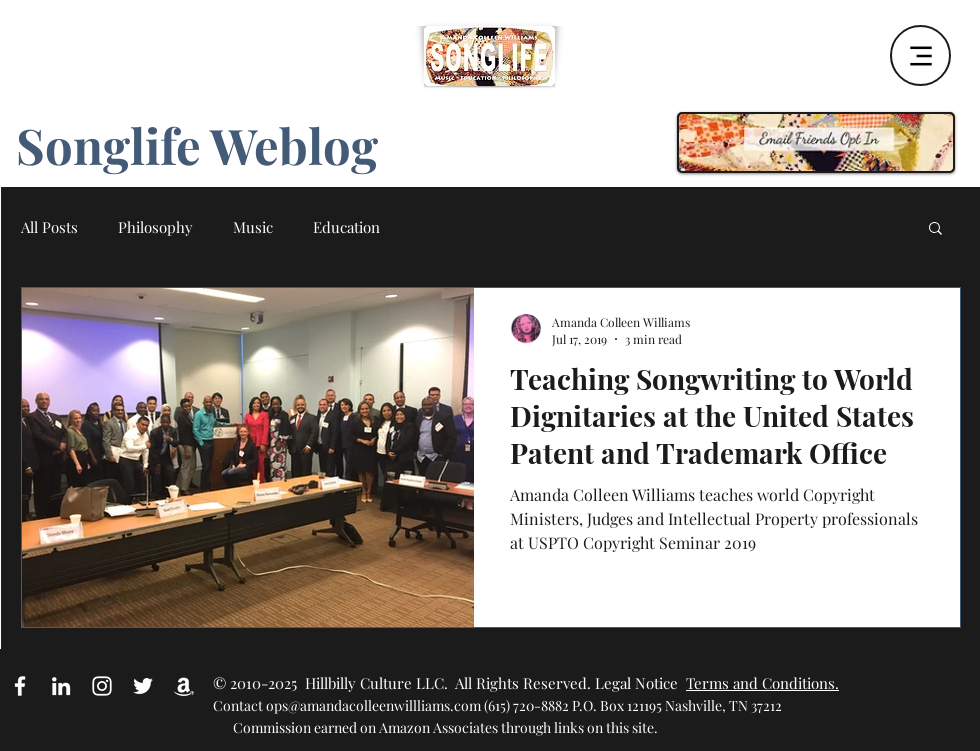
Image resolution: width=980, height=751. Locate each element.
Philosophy (155, 227)
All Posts (49, 227)
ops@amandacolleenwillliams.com (373, 705)
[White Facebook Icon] (20, 686)
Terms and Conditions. (762, 683)
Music (253, 227)
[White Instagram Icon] (102, 686)
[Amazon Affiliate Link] (184, 686)
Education (346, 227)
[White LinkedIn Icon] (61, 686)
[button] (935, 229)
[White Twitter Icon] (143, 686)
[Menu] (920, 55)
